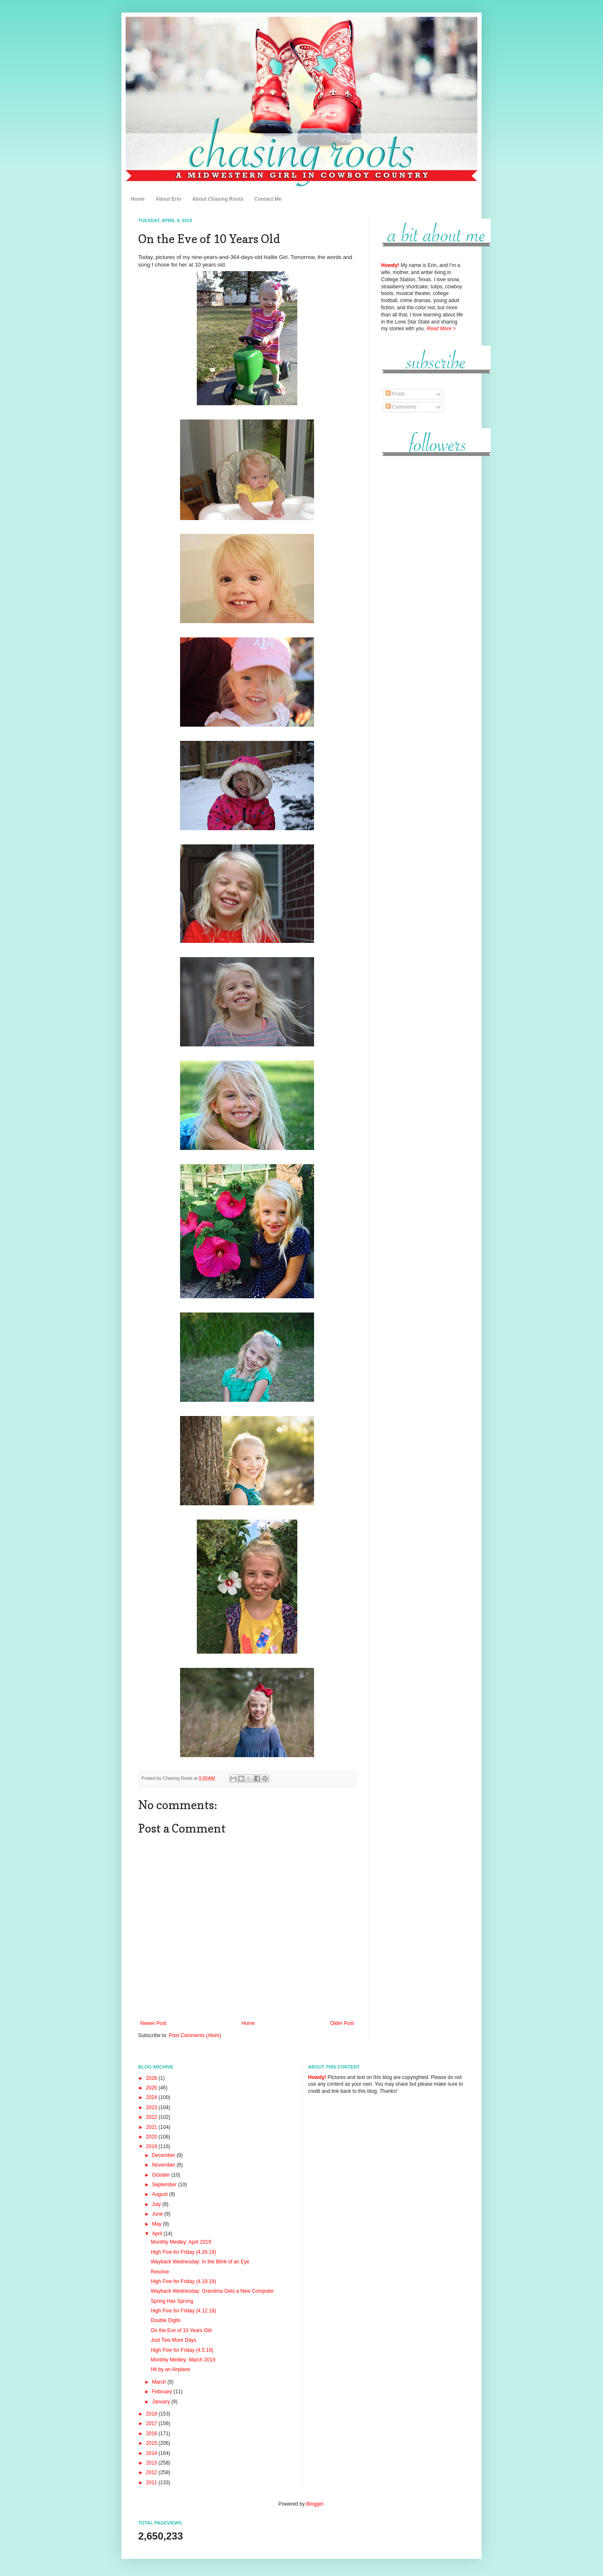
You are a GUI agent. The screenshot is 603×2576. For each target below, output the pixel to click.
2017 (152, 2423)
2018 (152, 2414)
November (164, 2165)
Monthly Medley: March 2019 (183, 2360)
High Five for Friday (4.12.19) (183, 2311)
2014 (152, 2453)
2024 (152, 2097)
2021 (152, 2127)
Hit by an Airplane (170, 2369)
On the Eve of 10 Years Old (181, 2330)
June (158, 2214)
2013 (152, 2463)
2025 (152, 2088)
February (162, 2392)
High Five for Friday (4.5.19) (182, 2350)
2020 (152, 2137)
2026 (152, 2078)
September (165, 2185)
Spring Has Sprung (172, 2301)
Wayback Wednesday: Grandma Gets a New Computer (212, 2291)
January (161, 2402)
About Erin (168, 199)
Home (137, 199)
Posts (395, 394)
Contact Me (267, 199)
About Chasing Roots (218, 199)
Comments (401, 407)
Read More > (441, 328)
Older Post (342, 2023)
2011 (152, 2482)
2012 (152, 2472)
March (160, 2382)
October (161, 2175)
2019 (152, 2146)
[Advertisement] (423, 590)
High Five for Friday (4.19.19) (183, 2281)
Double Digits (165, 2320)
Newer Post (153, 2023)
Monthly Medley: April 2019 (181, 2242)
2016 (152, 2433)
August (160, 2194)
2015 (152, 2443)
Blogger (314, 2504)
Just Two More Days (173, 2340)
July (157, 2204)
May (157, 2224)
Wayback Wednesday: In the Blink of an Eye (200, 2262)
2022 (152, 2117)
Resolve (160, 2272)
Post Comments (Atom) (195, 2035)
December (164, 2155)
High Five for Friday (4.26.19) (183, 2252)
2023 (152, 2107)
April (157, 2234)
